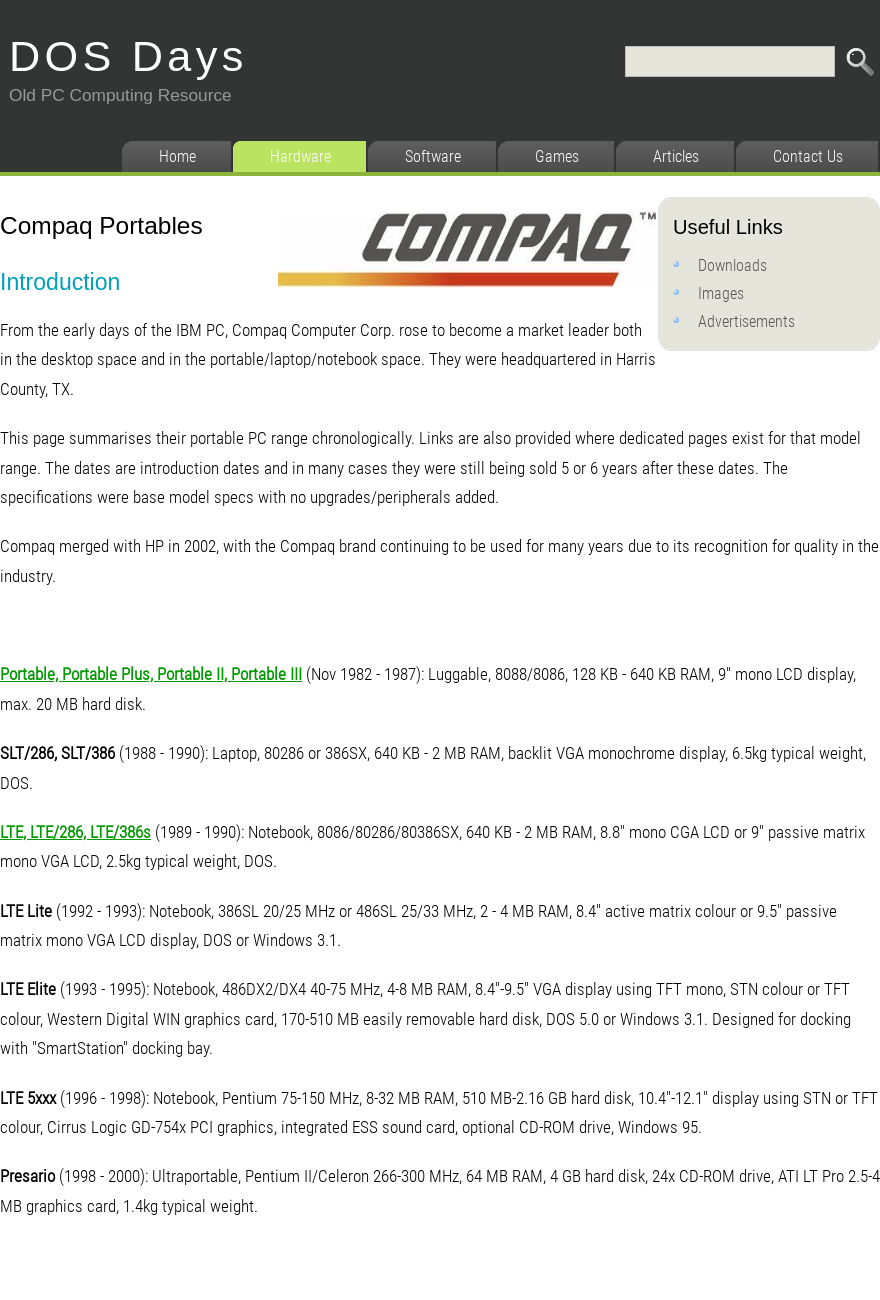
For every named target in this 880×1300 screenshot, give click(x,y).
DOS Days (128, 56)
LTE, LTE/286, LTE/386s (75, 832)
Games (557, 156)
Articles (676, 156)
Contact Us (808, 156)
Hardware (300, 156)
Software (433, 156)
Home (177, 156)
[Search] (730, 61)
